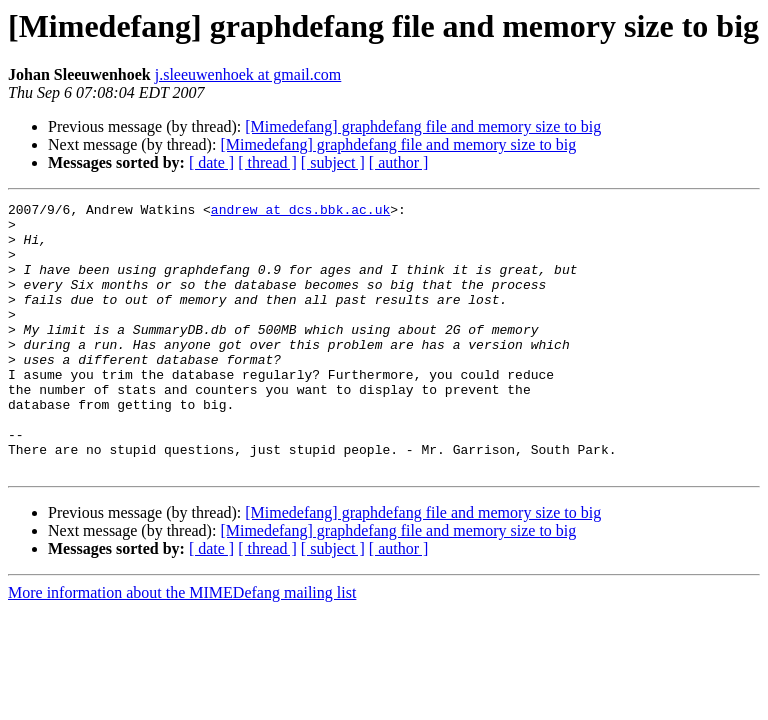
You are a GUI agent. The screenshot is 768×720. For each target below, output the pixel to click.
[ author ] (399, 162)
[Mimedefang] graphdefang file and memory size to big (423, 126)
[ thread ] (267, 162)
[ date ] (211, 162)
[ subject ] (333, 162)
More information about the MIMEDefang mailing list (182, 646)
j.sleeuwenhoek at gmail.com (248, 74)
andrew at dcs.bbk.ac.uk (300, 212)
